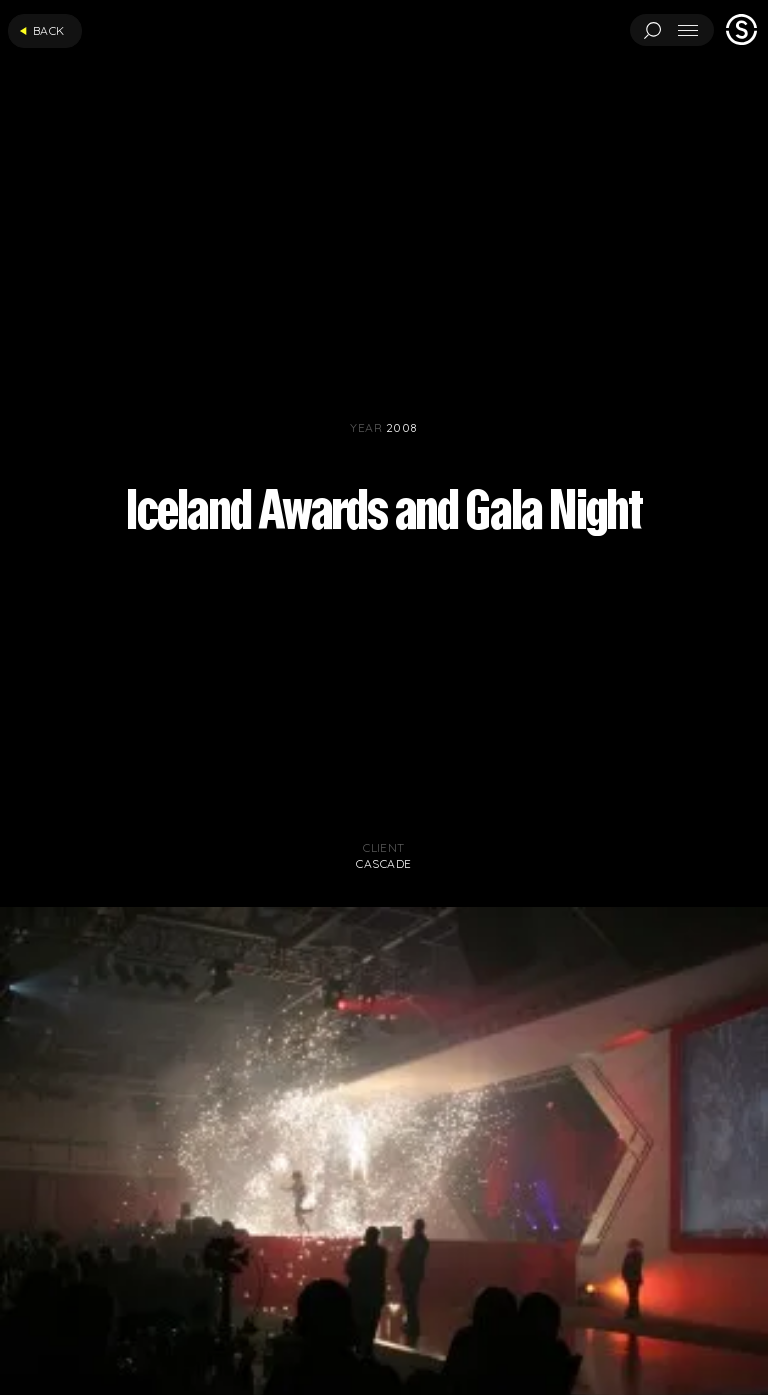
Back (42, 30)
